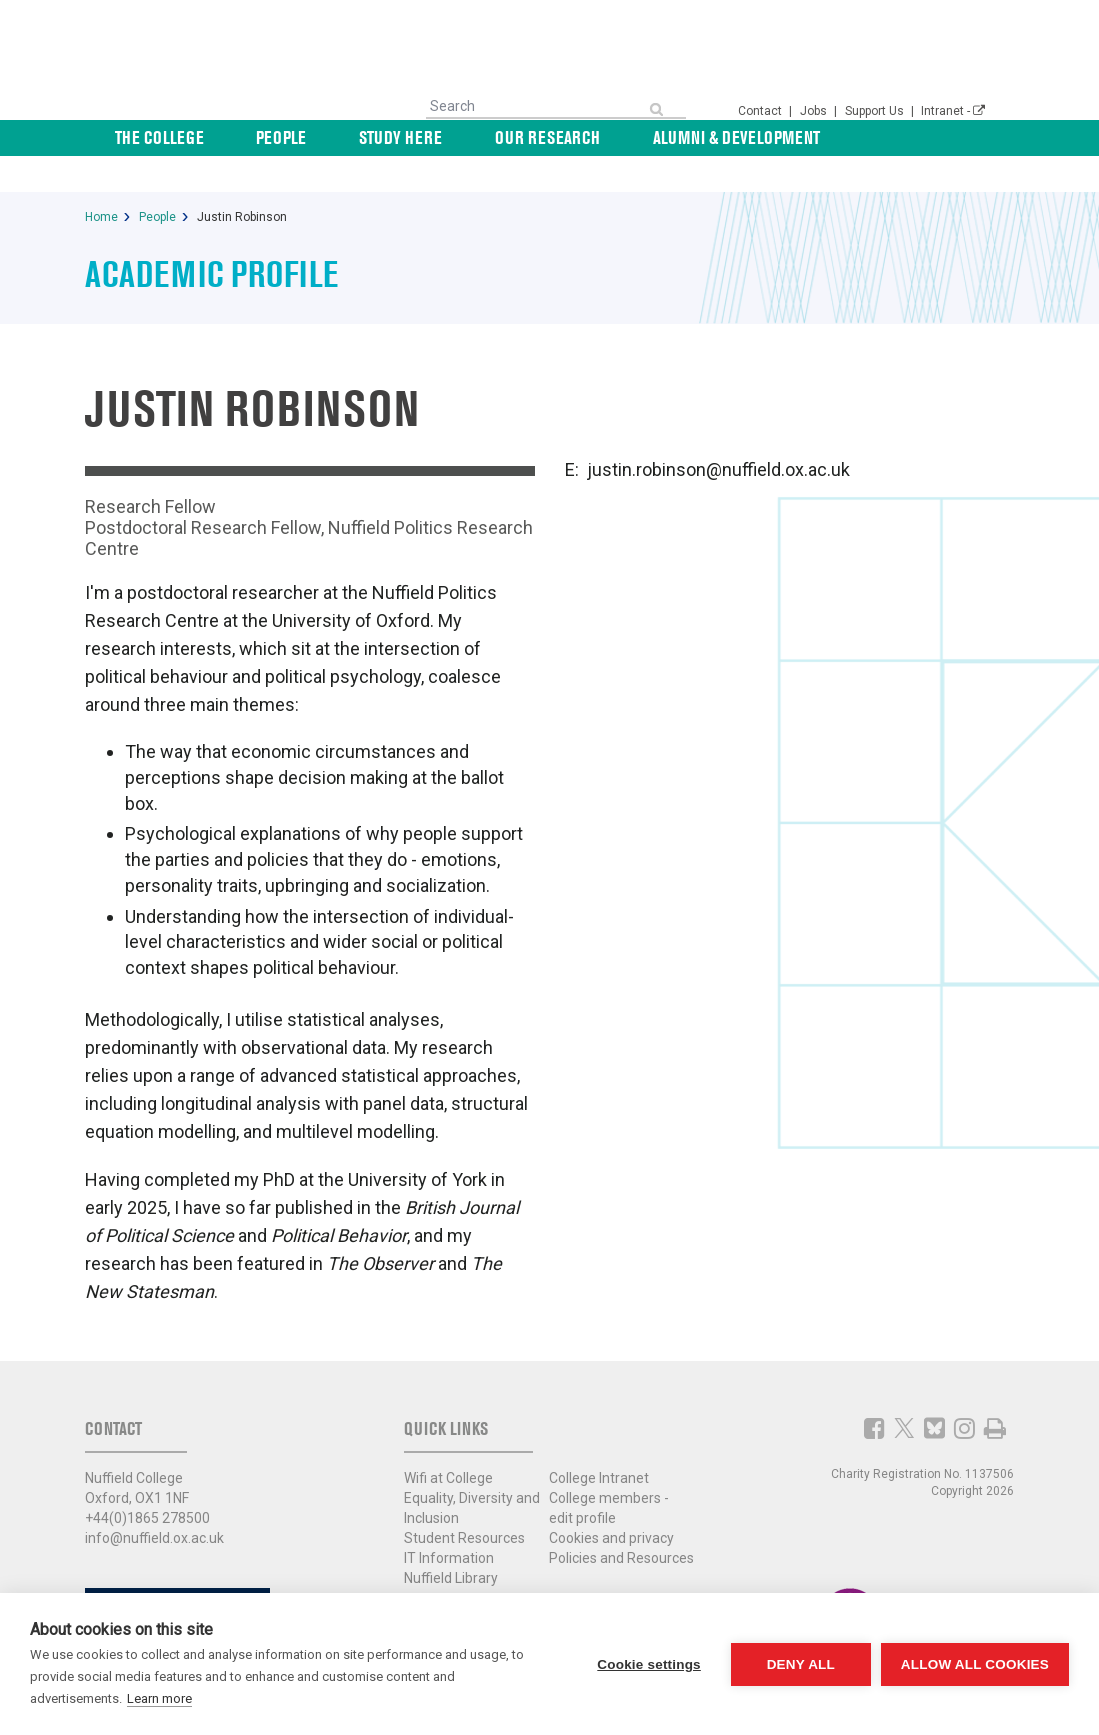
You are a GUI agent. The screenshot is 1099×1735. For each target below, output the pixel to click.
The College (280, 137)
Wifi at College (448, 1442)
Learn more (159, 1698)
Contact (761, 111)
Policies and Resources (621, 1522)
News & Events (932, 137)
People (380, 137)
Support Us (876, 111)
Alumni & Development (766, 137)
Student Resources (464, 1502)
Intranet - (953, 111)
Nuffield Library (451, 1542)
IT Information (449, 1522)
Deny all (801, 1664)
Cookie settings (649, 1664)
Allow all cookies (975, 1664)
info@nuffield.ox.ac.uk (154, 1502)
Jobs (815, 111)
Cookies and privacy (611, 1502)
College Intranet (599, 1442)
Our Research (600, 137)
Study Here (476, 137)
